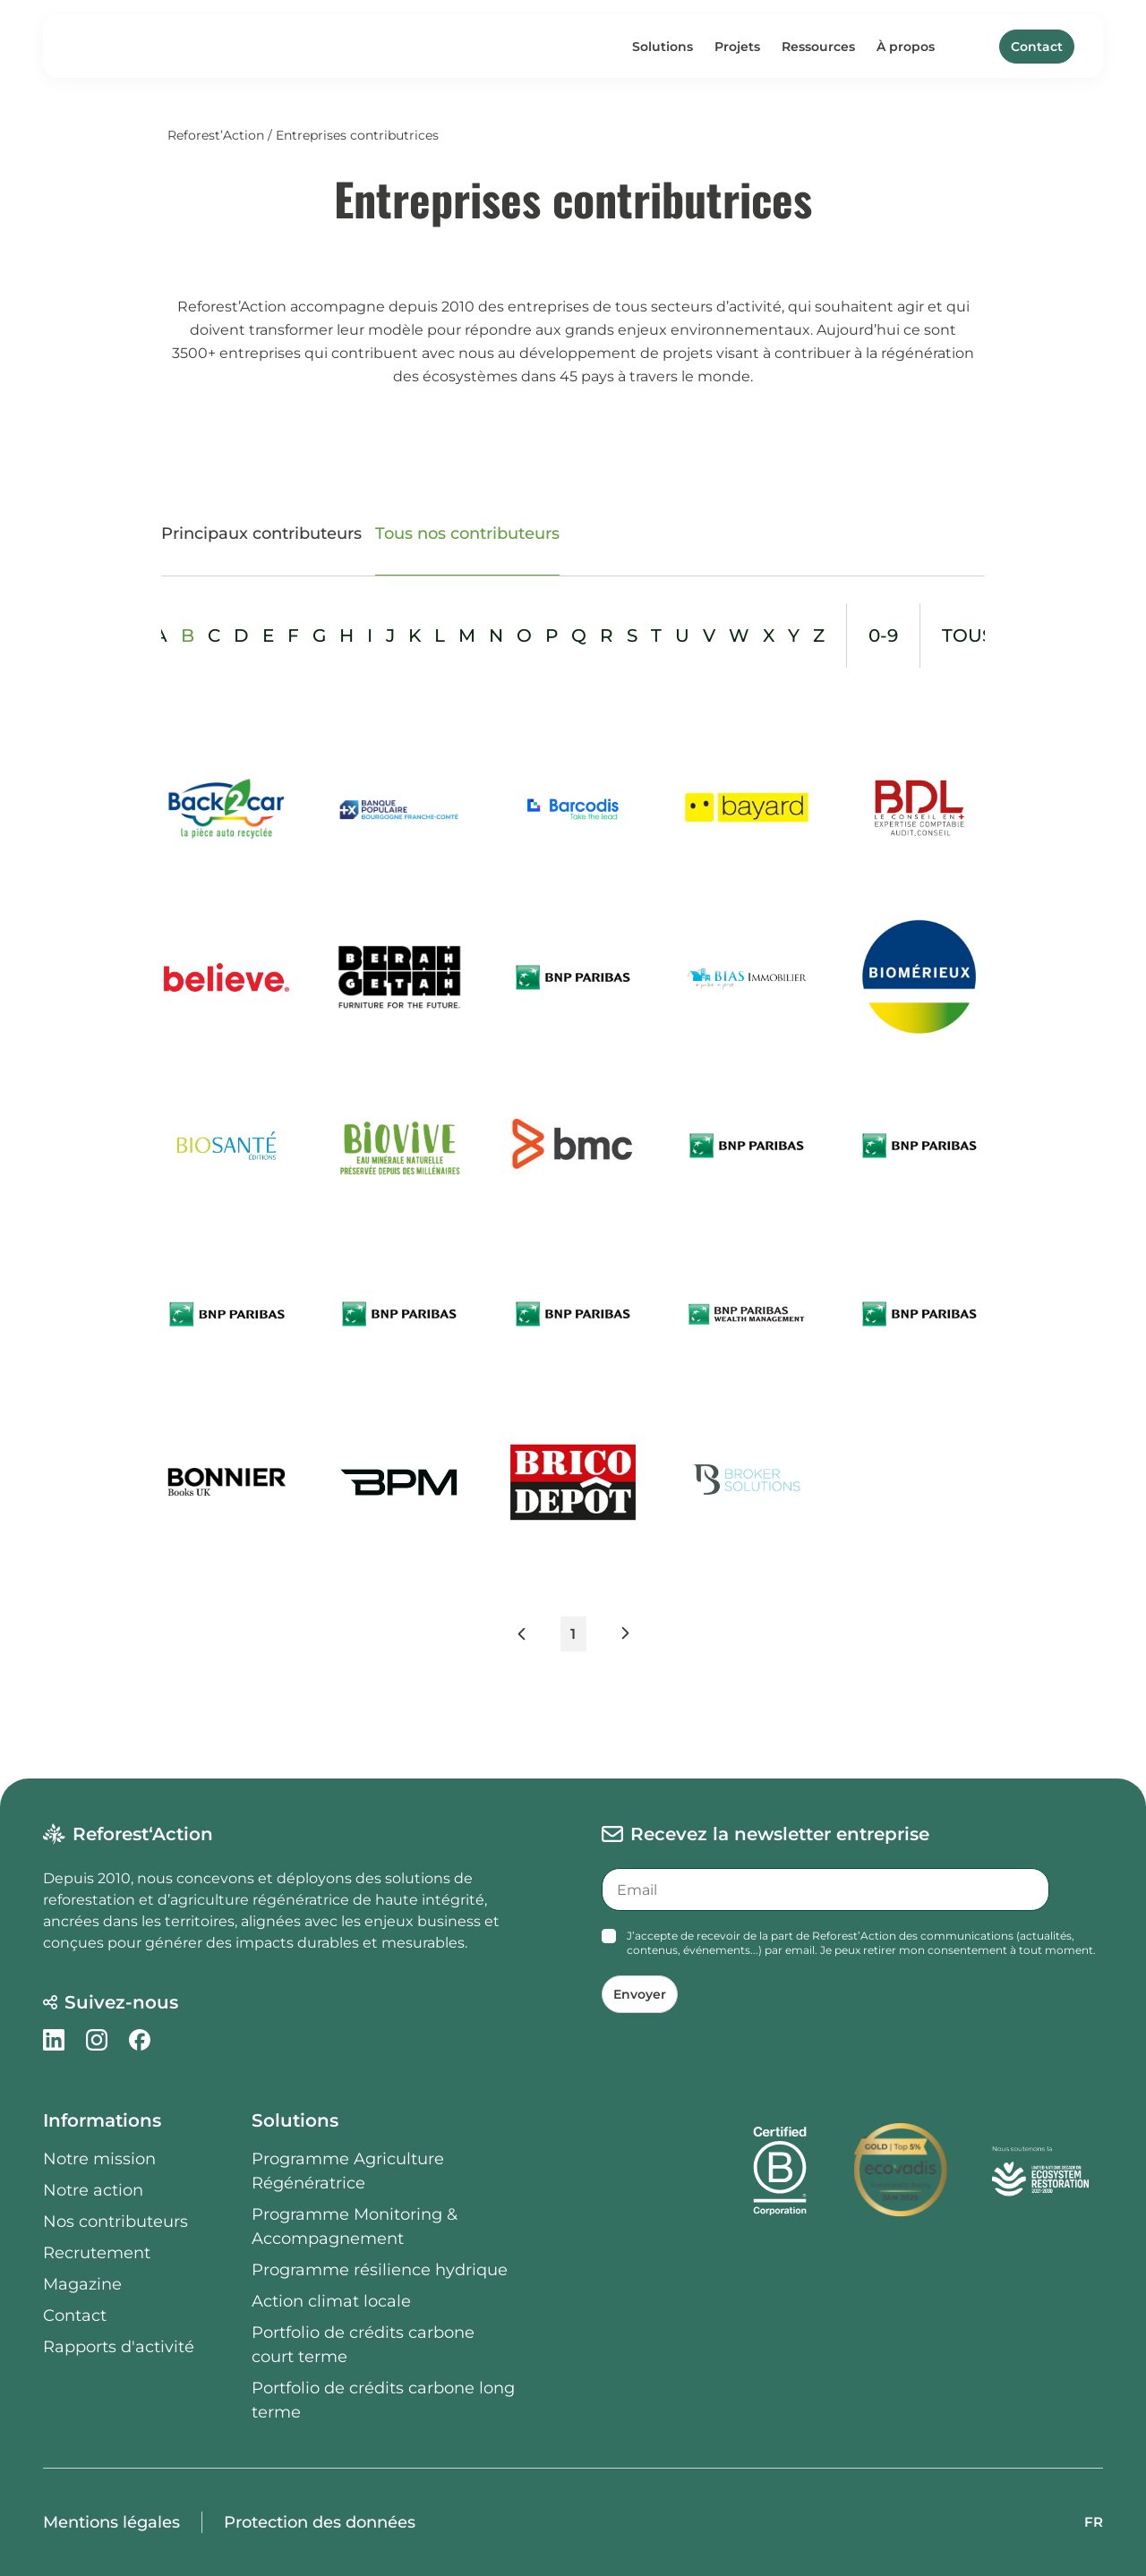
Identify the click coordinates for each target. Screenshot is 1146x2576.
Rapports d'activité (118, 2347)
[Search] (974, 46)
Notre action (93, 2190)
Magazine (82, 2284)
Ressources (818, 46)
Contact (1037, 46)
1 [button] (573, 1633)
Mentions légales (111, 2522)
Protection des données (319, 2522)
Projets (737, 46)
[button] (537, 1637)
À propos (906, 46)
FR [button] (1093, 2522)
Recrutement (96, 2253)
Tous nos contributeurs (467, 533)
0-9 (883, 635)
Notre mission (99, 2159)
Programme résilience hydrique (380, 2270)
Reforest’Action (215, 135)
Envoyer (639, 1994)
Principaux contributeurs (261, 533)
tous (967, 635)
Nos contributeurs (115, 2221)
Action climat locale (331, 2301)
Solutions (662, 46)
